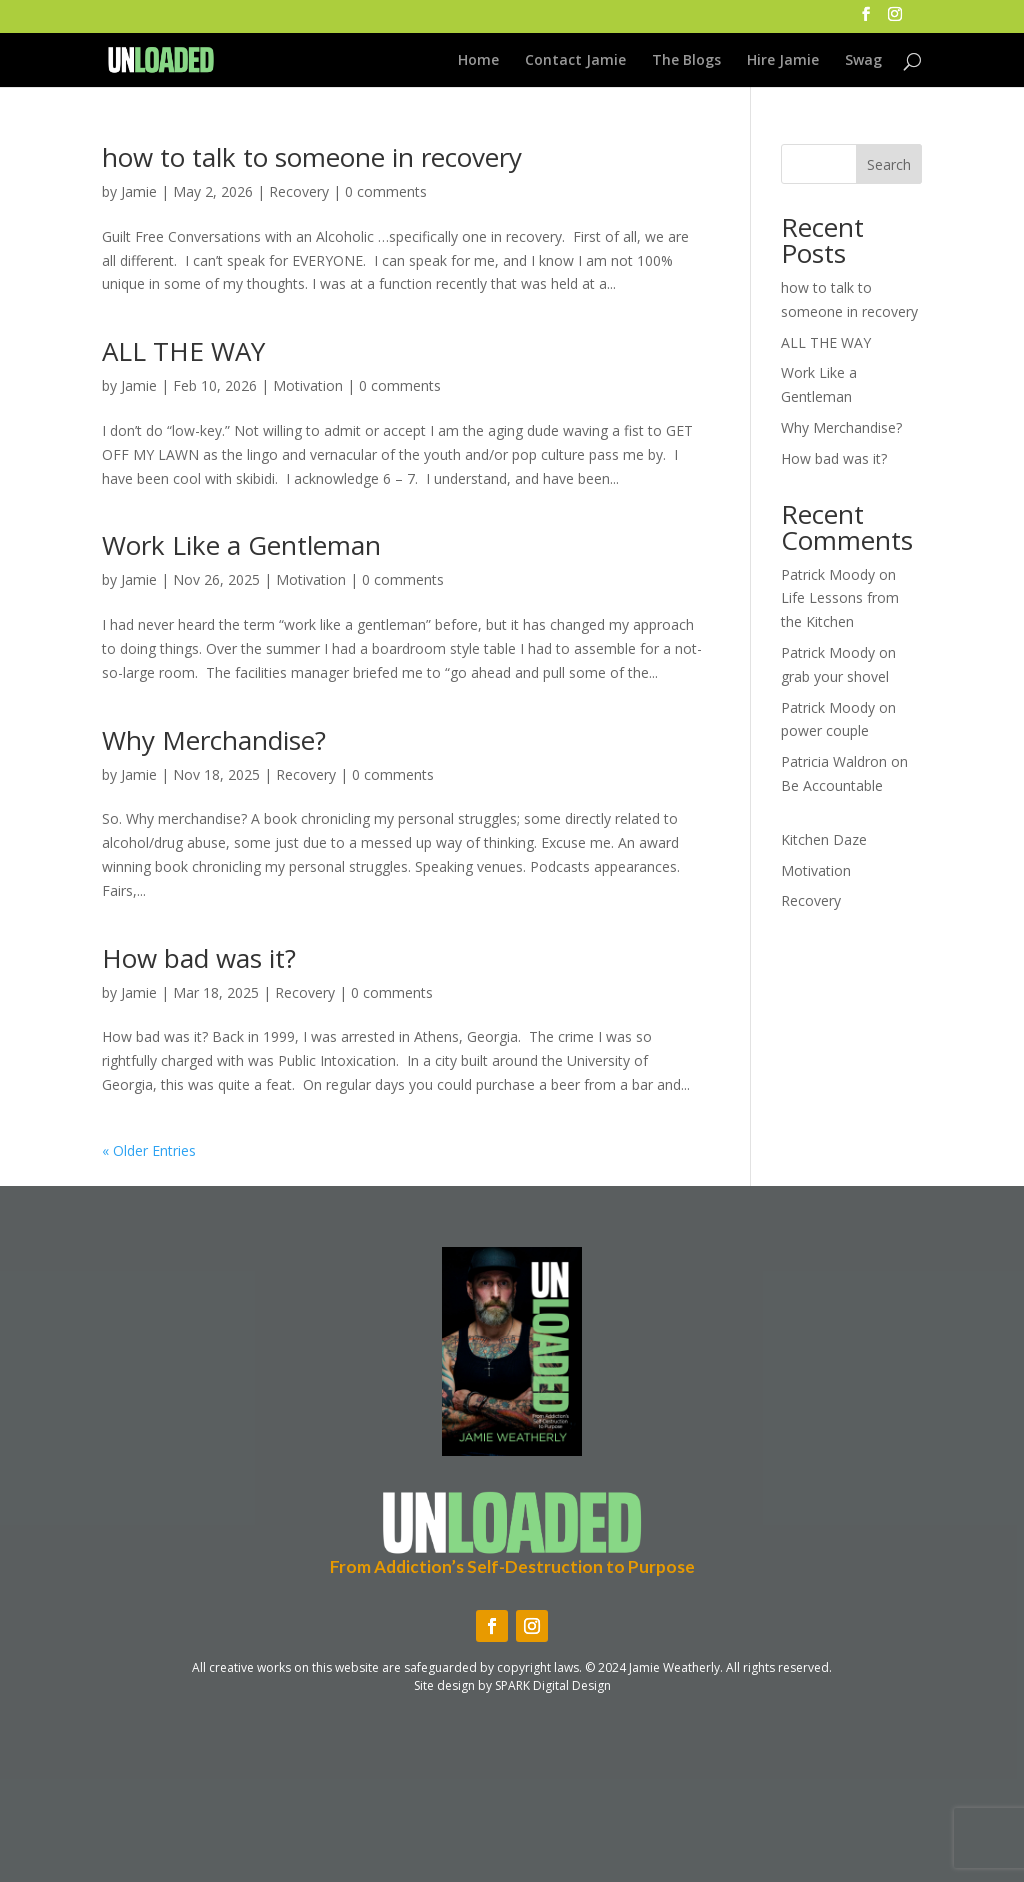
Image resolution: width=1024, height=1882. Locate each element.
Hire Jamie (783, 61)
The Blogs (686, 61)
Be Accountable (832, 785)
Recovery (299, 191)
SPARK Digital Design (553, 1685)
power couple (825, 730)
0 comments (386, 191)
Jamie (139, 191)
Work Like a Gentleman (241, 545)
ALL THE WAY (183, 351)
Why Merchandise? (214, 740)
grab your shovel (835, 676)
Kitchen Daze (824, 839)
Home (478, 61)
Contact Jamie (575, 61)
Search (889, 164)
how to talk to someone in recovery (312, 157)
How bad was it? (199, 958)
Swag (863, 61)
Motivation (308, 385)
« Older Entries (149, 1150)
